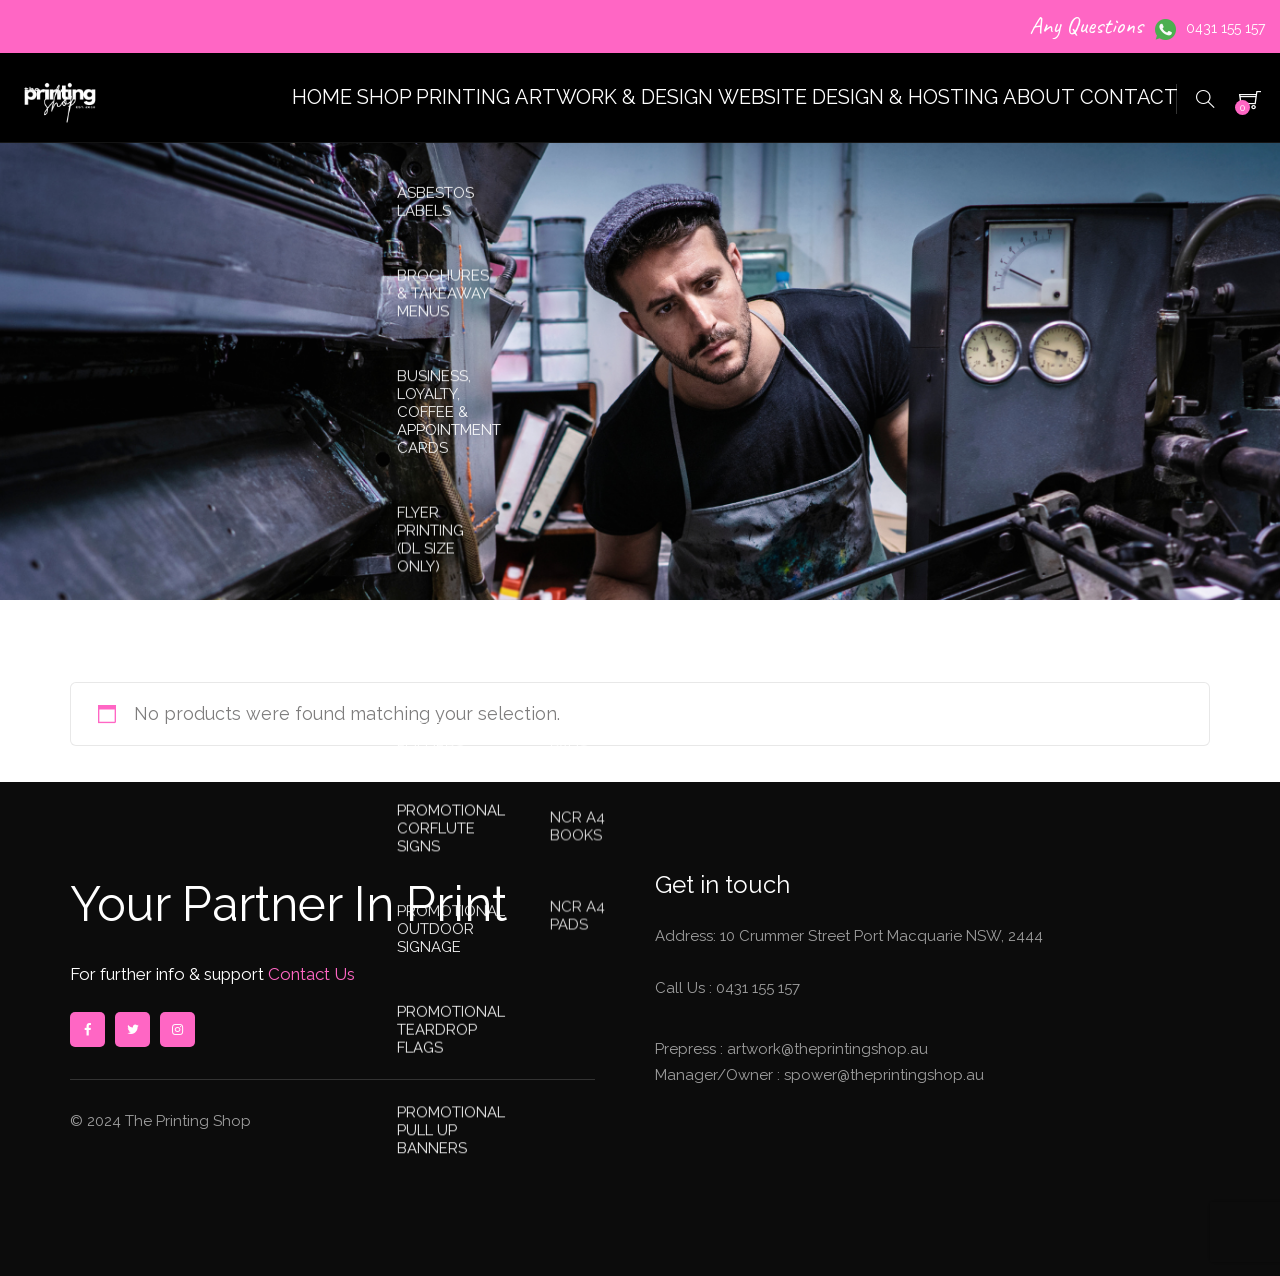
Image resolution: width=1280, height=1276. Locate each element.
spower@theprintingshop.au (882, 1075)
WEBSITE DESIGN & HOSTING (783, 97)
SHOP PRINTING (306, 97)
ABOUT (991, 97)
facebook (87, 1029)
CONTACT (1113, 97)
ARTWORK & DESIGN (516, 97)
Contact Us (309, 974)
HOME (160, 97)
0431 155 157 (1225, 28)
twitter (132, 1029)
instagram (177, 1029)
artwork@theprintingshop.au (825, 1049)
